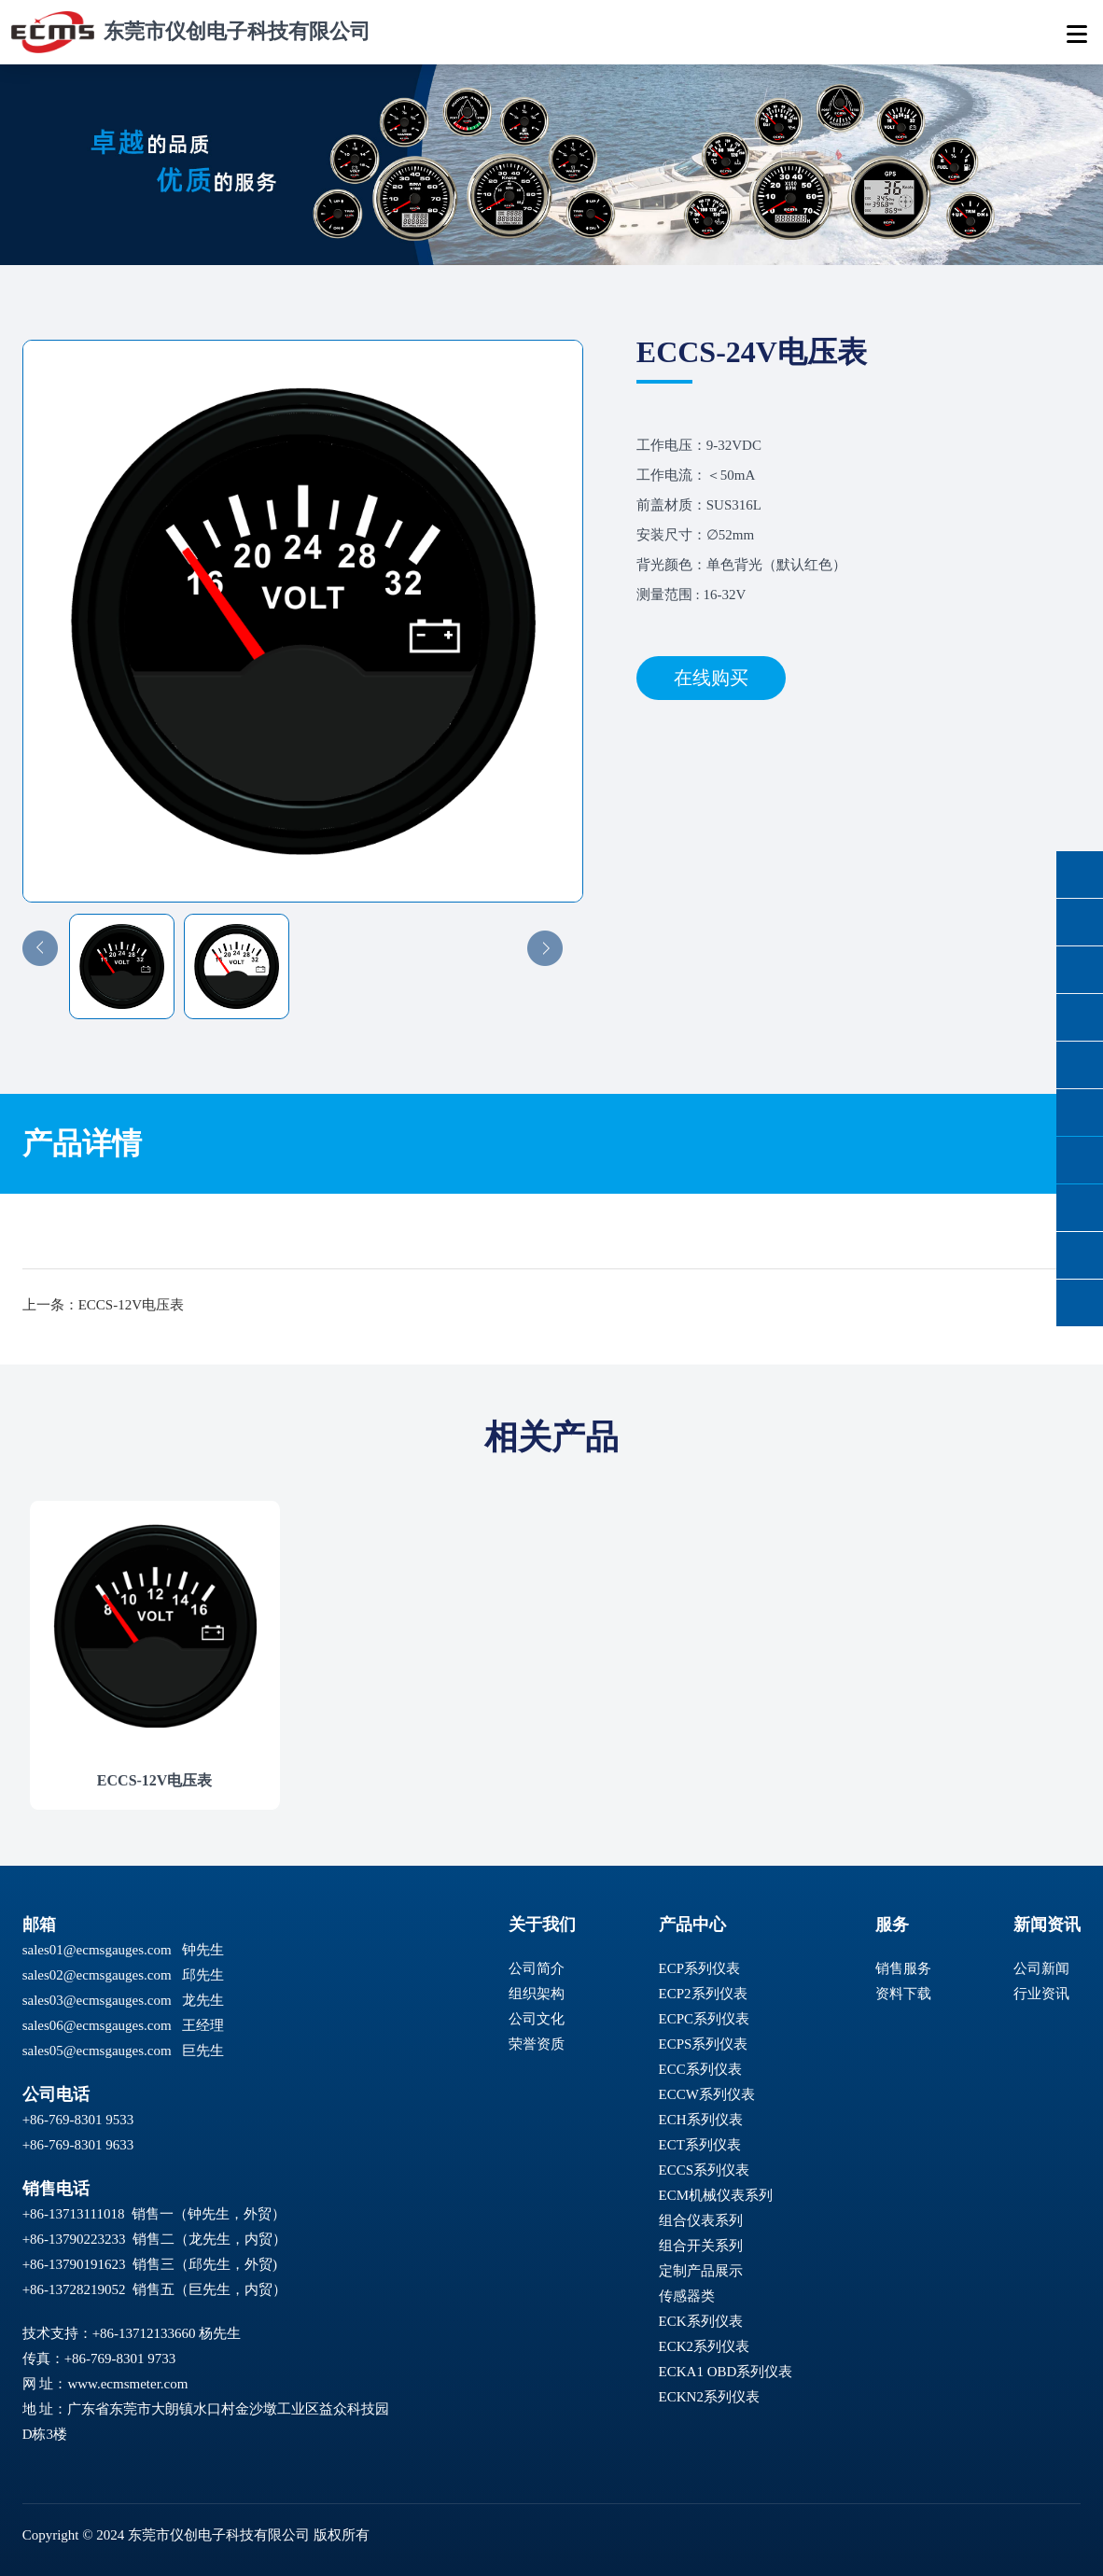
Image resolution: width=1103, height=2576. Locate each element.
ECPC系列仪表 (704, 2018)
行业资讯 (1041, 1993)
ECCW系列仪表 (707, 2094)
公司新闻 (1041, 1968)
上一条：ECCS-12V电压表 (103, 1304)
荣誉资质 (537, 2044)
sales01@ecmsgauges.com (97, 1949)
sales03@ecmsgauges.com (97, 2000)
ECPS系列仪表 (703, 2044)
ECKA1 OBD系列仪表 (726, 2371)
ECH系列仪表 (701, 2119)
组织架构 (537, 1993)
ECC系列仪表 (700, 2069)
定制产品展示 (701, 2270)
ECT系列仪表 (700, 2144)
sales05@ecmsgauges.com (97, 2050)
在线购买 (711, 677)
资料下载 (903, 1993)
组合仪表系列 (701, 2220)
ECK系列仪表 (701, 2321)
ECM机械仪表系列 (716, 2195)
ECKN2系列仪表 (709, 2396)
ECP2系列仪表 (703, 1993)
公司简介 (537, 1968)
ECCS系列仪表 (704, 2170)
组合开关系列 (701, 2245)
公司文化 (537, 2018)
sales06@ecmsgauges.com (97, 2025)
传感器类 (687, 2296)
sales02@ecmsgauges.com (97, 1974)
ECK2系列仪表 (704, 2346)
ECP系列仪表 (700, 1968)
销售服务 (903, 1968)
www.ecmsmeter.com (127, 2383)
